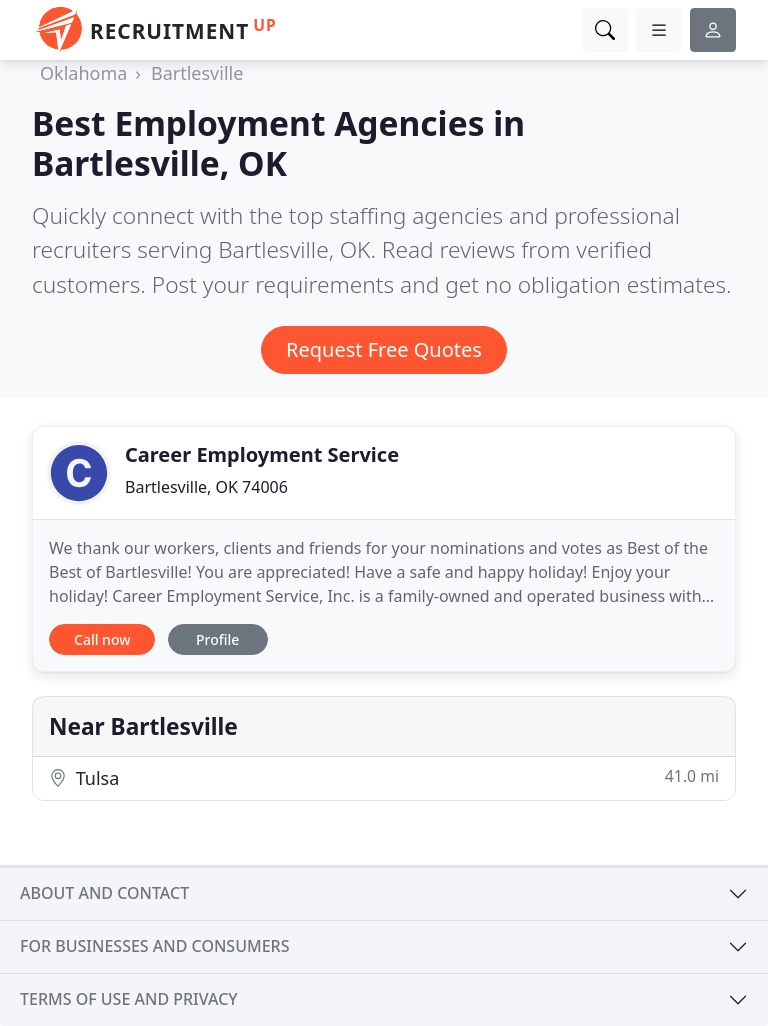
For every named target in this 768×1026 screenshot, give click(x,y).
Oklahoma (83, 73)
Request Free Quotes (384, 349)
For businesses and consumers (154, 946)
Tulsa (384, 777)
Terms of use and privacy (129, 999)
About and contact (104, 893)
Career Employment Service (262, 454)
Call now (102, 639)
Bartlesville (197, 73)
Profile (217, 639)
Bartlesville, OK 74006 (206, 487)
